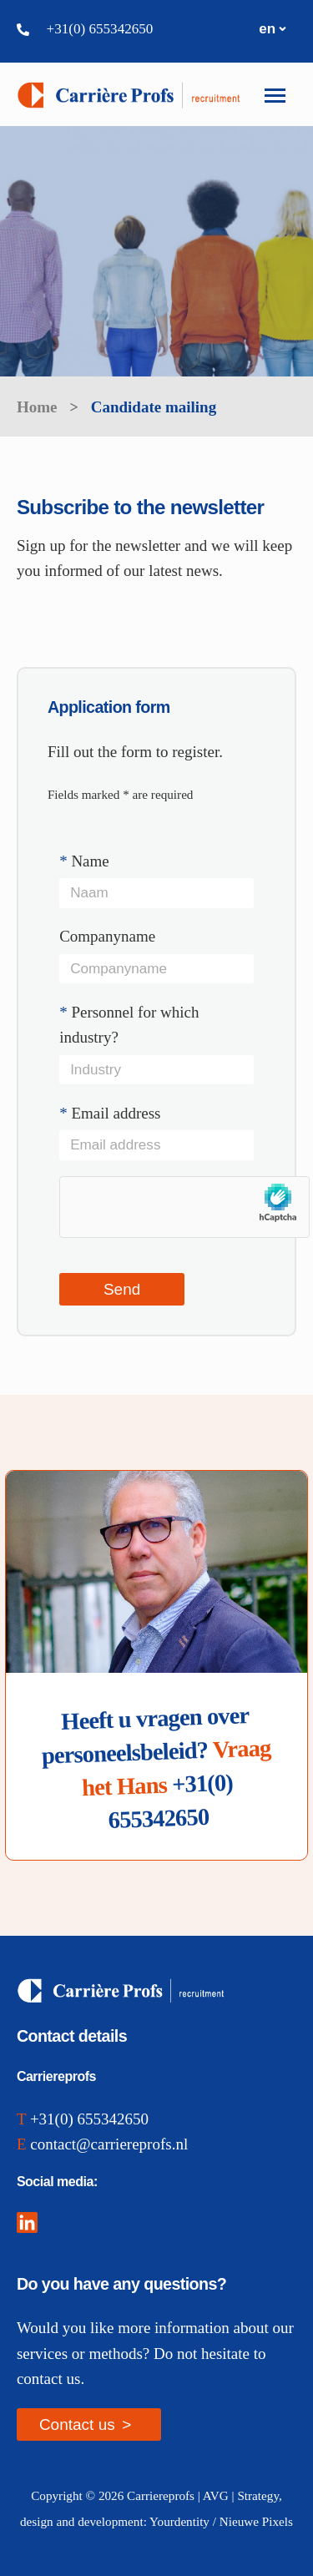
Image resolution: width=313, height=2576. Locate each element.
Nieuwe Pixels (256, 2521)
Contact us (77, 2424)
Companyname (156, 959)
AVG (216, 2495)
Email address (156, 1136)
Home (37, 407)
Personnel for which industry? (156, 1048)
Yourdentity (179, 2521)
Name (156, 884)
